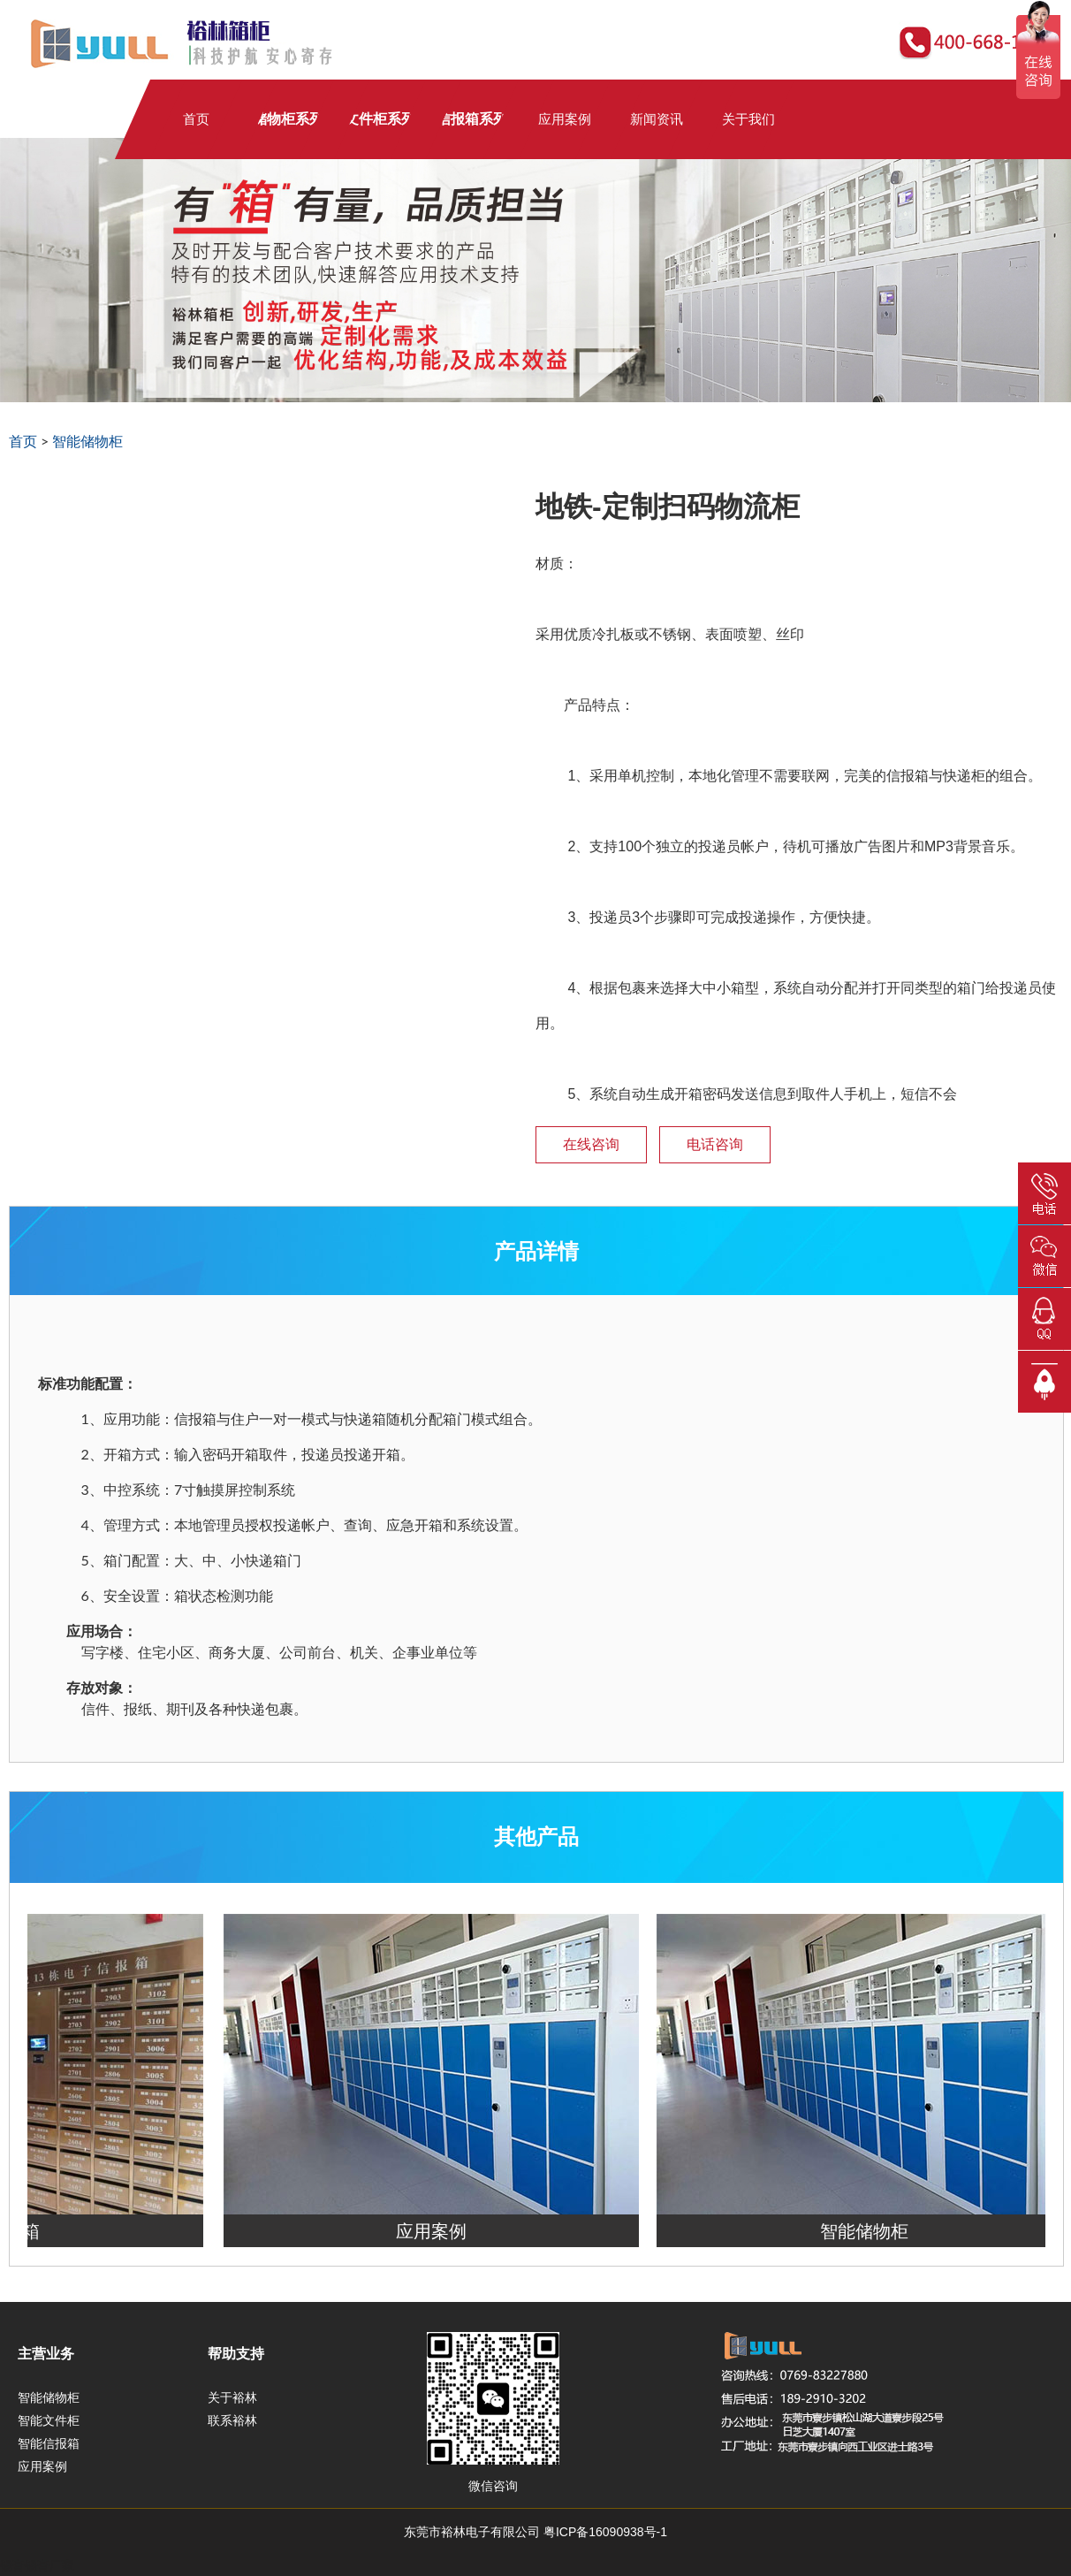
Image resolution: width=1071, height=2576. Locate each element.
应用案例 (564, 119)
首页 (196, 119)
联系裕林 (232, 2420)
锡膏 (12, 2565)
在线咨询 (591, 1144)
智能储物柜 (87, 440)
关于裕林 (232, 2397)
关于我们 (748, 119)
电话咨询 (715, 1144)
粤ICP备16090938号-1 (605, 2532)
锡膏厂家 (49, 2565)
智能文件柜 (49, 2420)
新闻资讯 (656, 119)
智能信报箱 (49, 2443)
